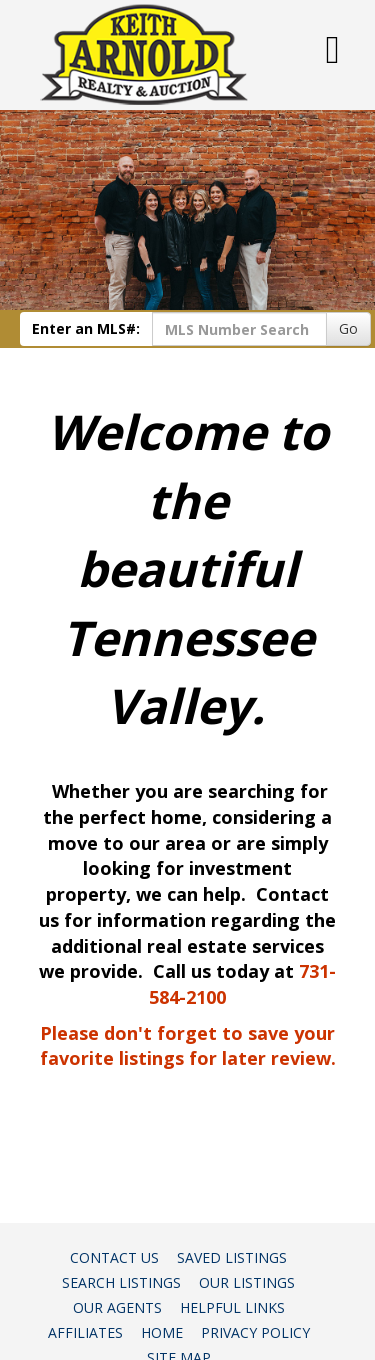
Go (348, 328)
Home (162, 1332)
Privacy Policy (255, 1332)
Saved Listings (232, 1257)
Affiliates (85, 1332)
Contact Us (114, 1257)
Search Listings (121, 1282)
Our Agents (117, 1307)
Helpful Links (232, 1307)
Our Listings (247, 1282)
